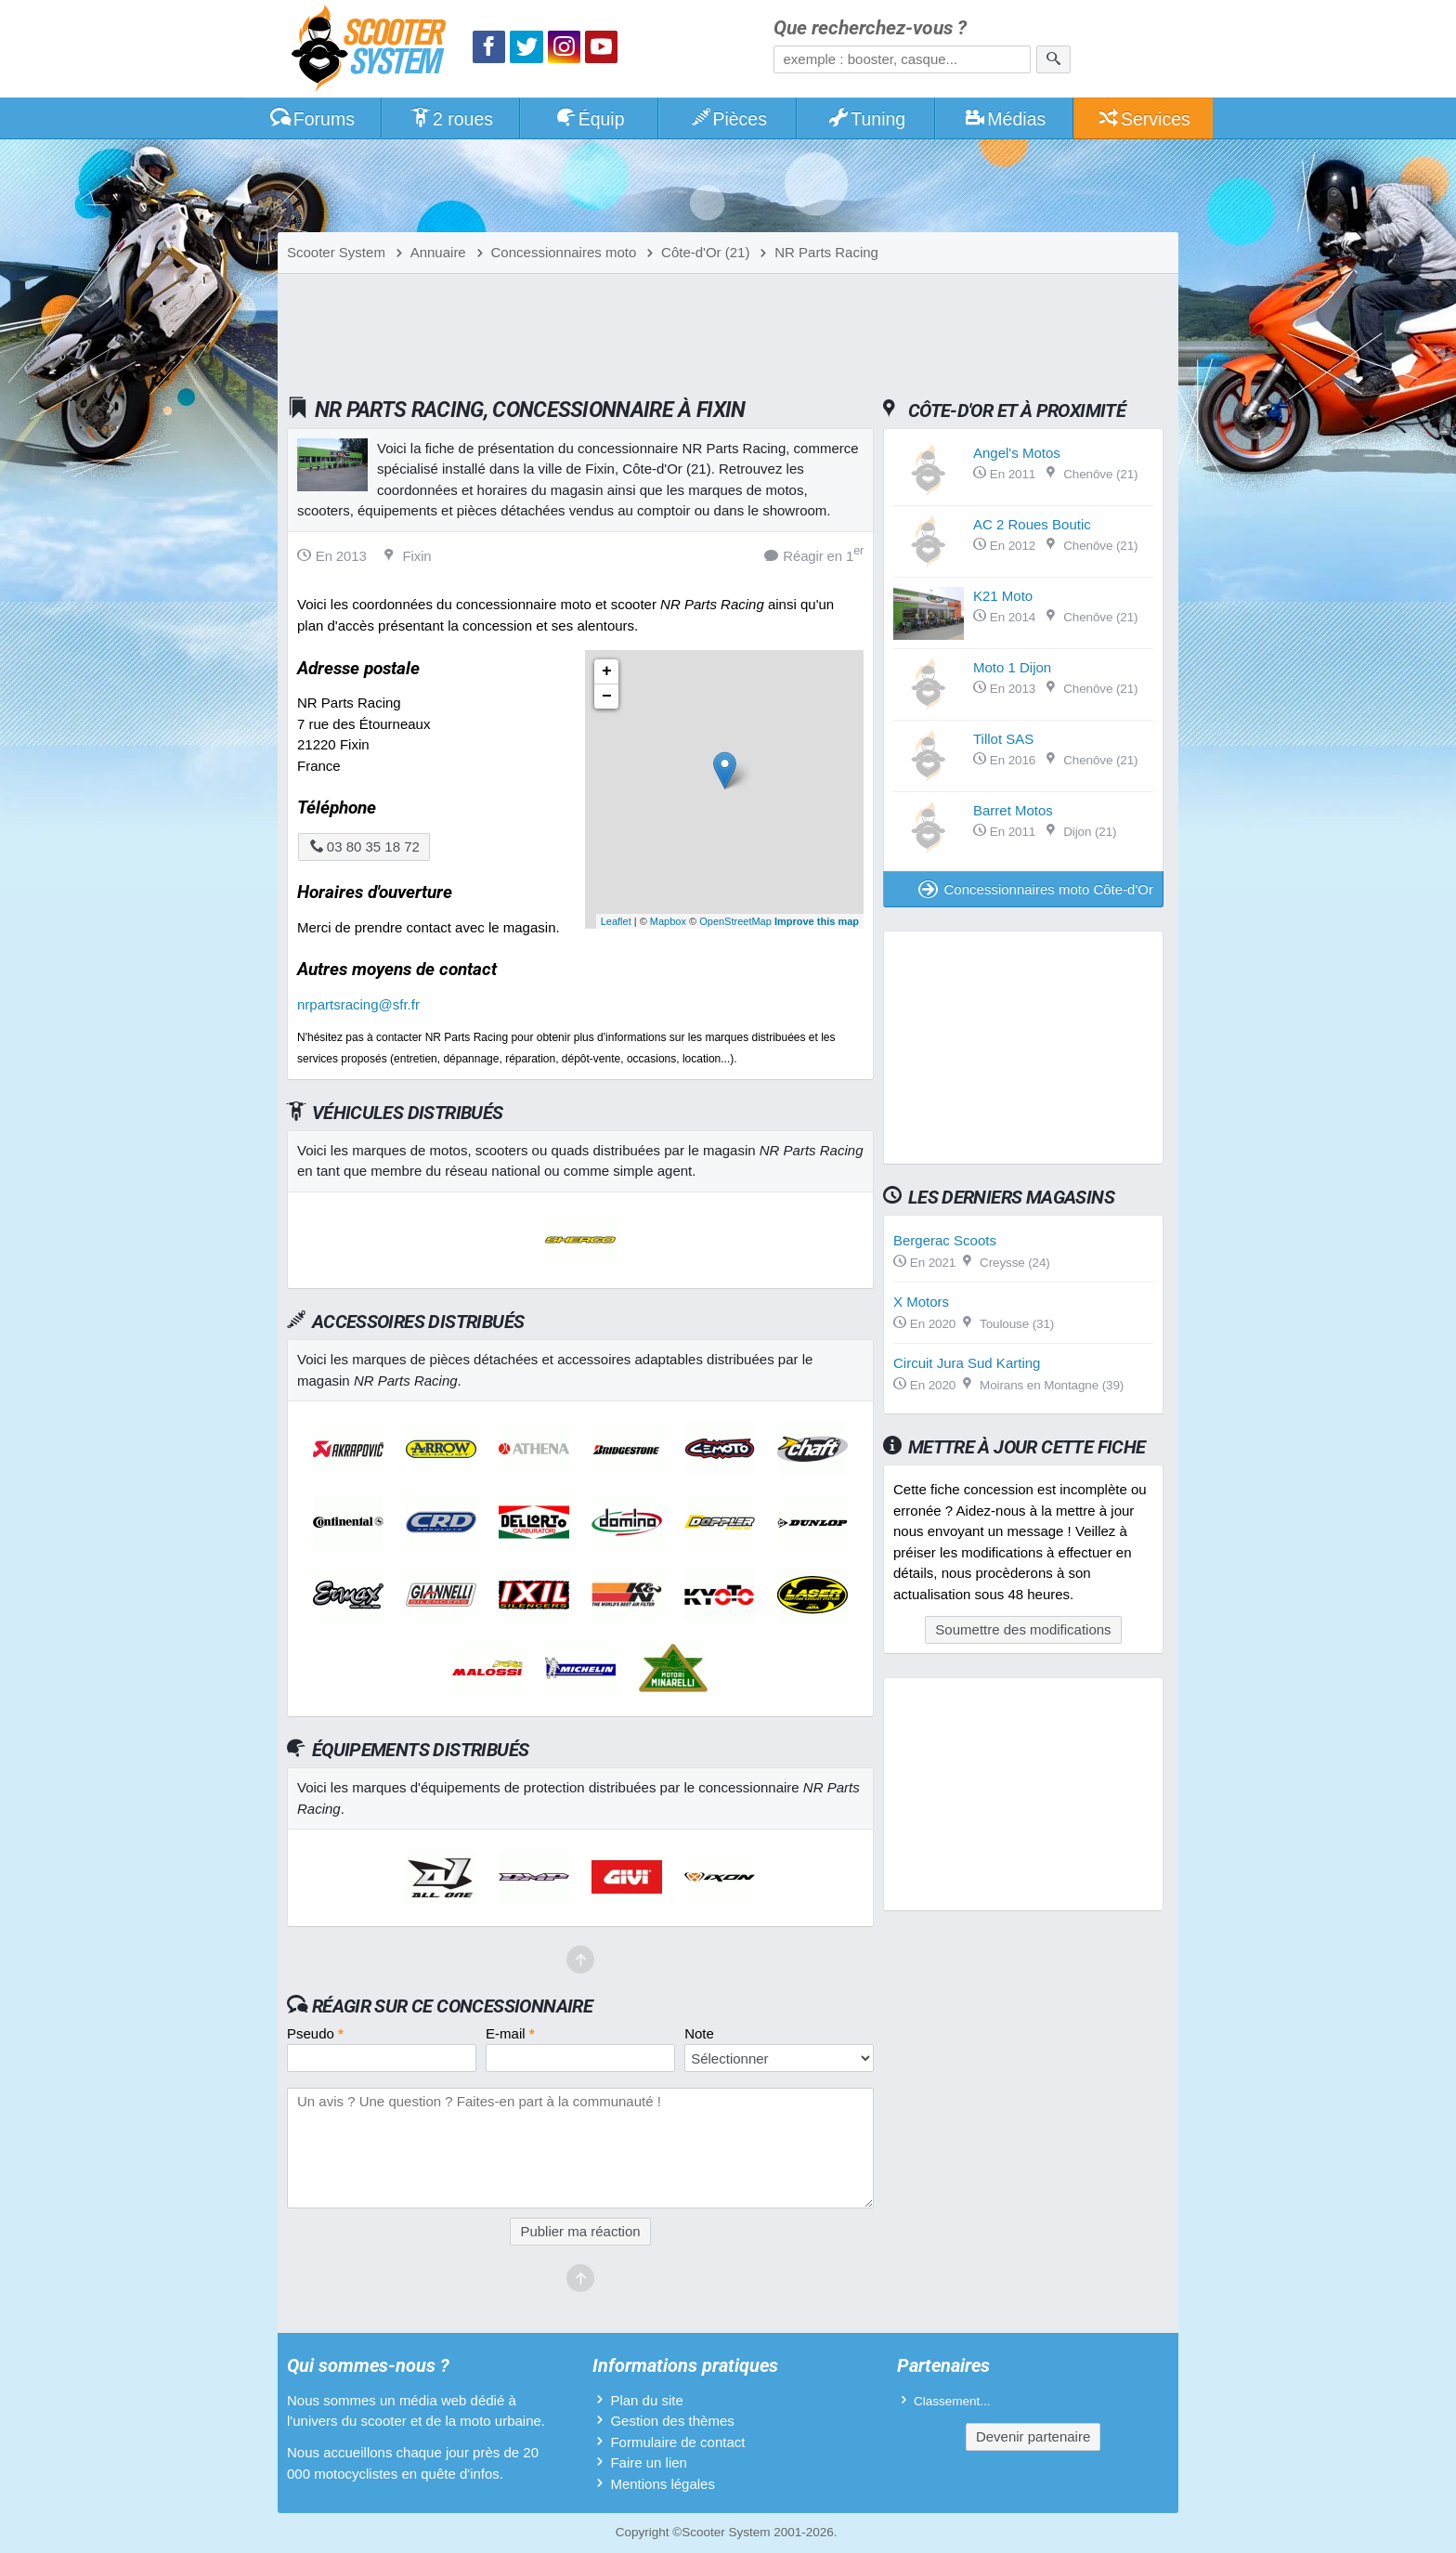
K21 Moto (1003, 596)
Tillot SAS (1003, 739)
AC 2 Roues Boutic (1032, 524)
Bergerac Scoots (944, 1240)
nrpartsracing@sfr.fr (358, 1004)
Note (699, 2033)
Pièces (728, 119)
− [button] (607, 696)
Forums (312, 119)
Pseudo (315, 2033)
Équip (589, 119)
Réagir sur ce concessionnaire (452, 2006)
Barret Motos (1013, 810)
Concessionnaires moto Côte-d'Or (1035, 889)
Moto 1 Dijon (1012, 667)
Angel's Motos (1016, 453)
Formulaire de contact (677, 2442)
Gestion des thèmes (672, 2421)
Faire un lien (648, 2462)
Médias (1005, 119)
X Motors (921, 1301)
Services (1143, 119)
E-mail (510, 2033)
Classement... (952, 2401)
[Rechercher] (1053, 59)
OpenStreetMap (735, 921)
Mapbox (668, 921)
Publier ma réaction (580, 2231)
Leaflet (616, 921)
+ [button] (607, 671)
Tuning (866, 119)
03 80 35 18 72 (364, 846)
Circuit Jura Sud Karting (966, 1363)
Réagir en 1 (814, 555)
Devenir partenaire (1033, 2436)
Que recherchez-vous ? (870, 28)
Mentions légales (662, 2484)
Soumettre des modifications (1023, 1629)
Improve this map (816, 921)
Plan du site (646, 2400)
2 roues (451, 119)
